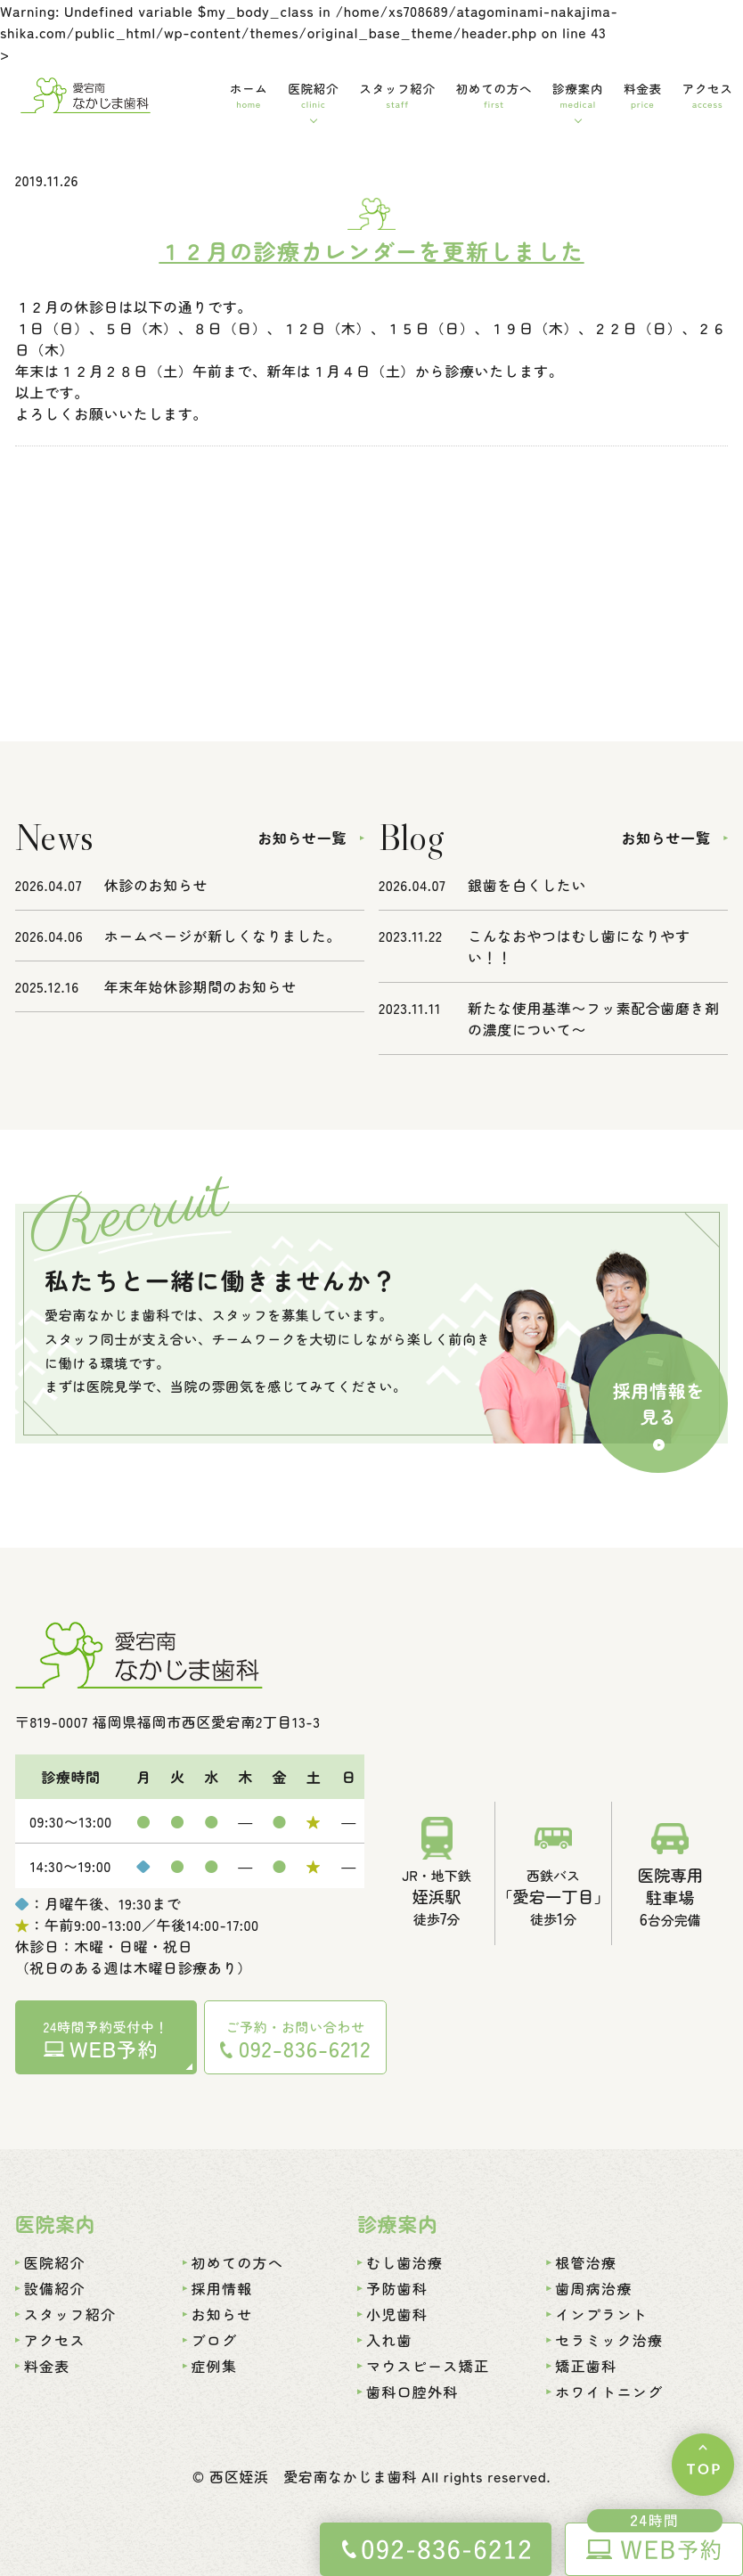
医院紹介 (313, 95)
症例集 (215, 2365)
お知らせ (222, 2314)
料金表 (643, 95)
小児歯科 (397, 2314)
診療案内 (577, 95)
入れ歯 (389, 2340)
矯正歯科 (585, 2365)
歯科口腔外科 (412, 2391)
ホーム (249, 95)
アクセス (707, 95)
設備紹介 (55, 2288)
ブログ (215, 2340)
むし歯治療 (404, 2262)
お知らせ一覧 (302, 837)
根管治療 (585, 2262)
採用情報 (222, 2288)
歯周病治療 (593, 2288)
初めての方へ (494, 95)
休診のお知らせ (156, 884)
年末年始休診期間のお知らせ (200, 986)
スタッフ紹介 (397, 95)
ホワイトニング (609, 2391)
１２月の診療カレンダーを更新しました (371, 250)
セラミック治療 (609, 2340)
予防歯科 (397, 2288)
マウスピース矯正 (427, 2365)
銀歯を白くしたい (527, 884)
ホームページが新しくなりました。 (222, 935)
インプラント (601, 2314)
